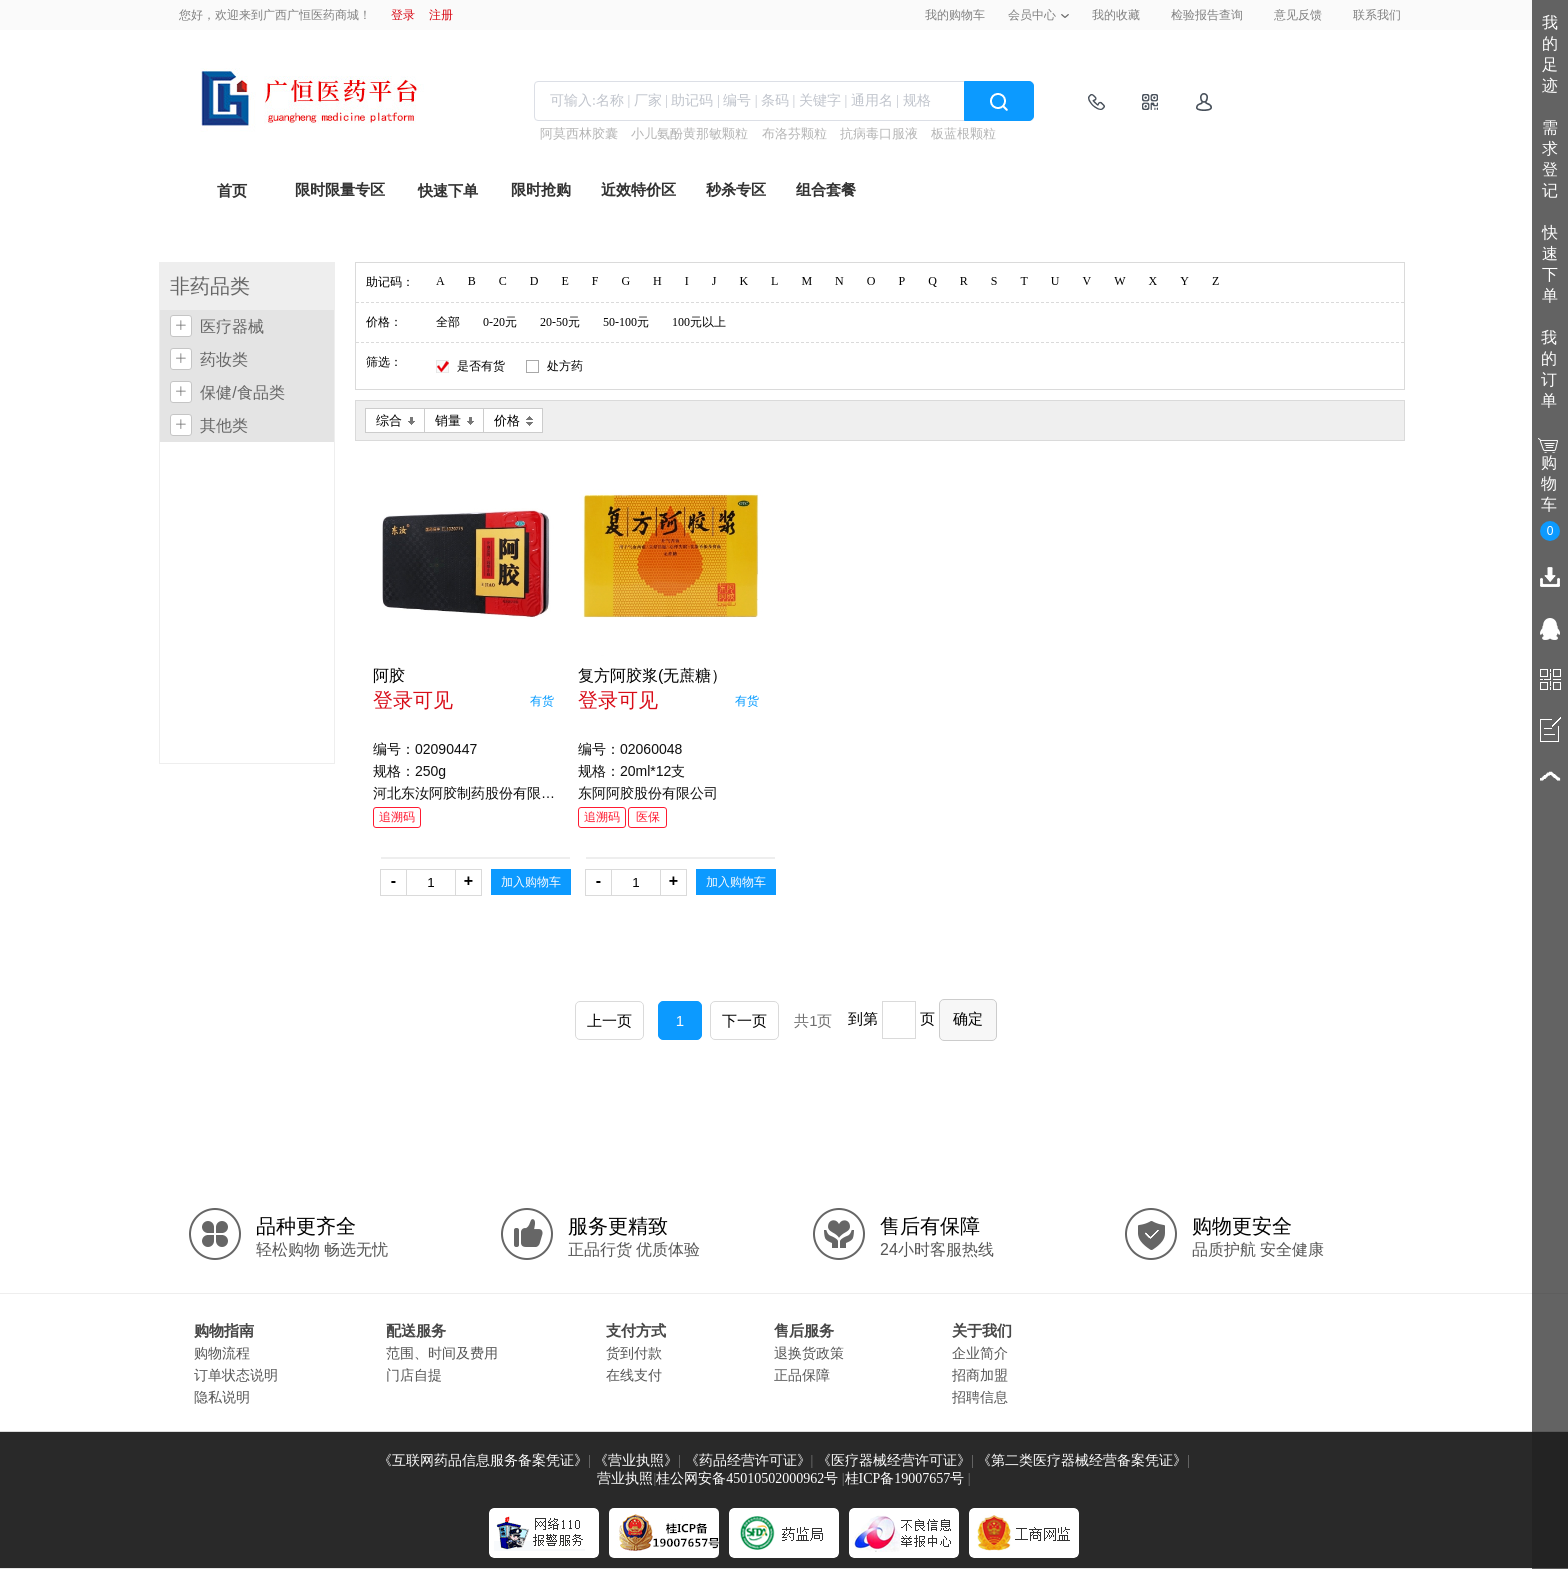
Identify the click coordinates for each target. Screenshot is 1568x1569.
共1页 (813, 1020)
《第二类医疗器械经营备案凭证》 (1082, 1460)
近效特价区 (638, 190)
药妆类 (224, 359)
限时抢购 (541, 190)
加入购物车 (531, 882)
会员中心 (1032, 15)
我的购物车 (955, 15)
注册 (441, 15)
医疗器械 (232, 326)
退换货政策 (809, 1353)
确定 (968, 1018)
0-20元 (500, 322)
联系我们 (1377, 15)
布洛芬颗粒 (794, 133)
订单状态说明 (236, 1375)
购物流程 (222, 1353)
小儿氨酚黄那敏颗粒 (689, 133)
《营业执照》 (636, 1460)
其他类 (224, 425)
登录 (403, 15)
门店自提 (414, 1375)
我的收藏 (1116, 15)
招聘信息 (980, 1397)
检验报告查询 (1207, 15)
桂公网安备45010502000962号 (747, 1478)
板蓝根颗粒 (963, 133)
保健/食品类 (242, 392)
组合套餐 (826, 190)
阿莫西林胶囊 (579, 133)
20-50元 (560, 322)
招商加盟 (980, 1375)
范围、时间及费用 (442, 1353)
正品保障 (802, 1375)
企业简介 (980, 1353)
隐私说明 (222, 1397)
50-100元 (626, 322)
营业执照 (625, 1478)
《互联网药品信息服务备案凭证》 (483, 1460)
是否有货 (481, 366)
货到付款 (634, 1353)
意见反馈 (1298, 15)
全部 (448, 322)
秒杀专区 (736, 190)
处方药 (565, 366)
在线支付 (634, 1375)
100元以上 (699, 322)
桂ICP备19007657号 (905, 1478)
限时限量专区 (340, 190)
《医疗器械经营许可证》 (894, 1460)
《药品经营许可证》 (748, 1460)
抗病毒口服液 (879, 133)
